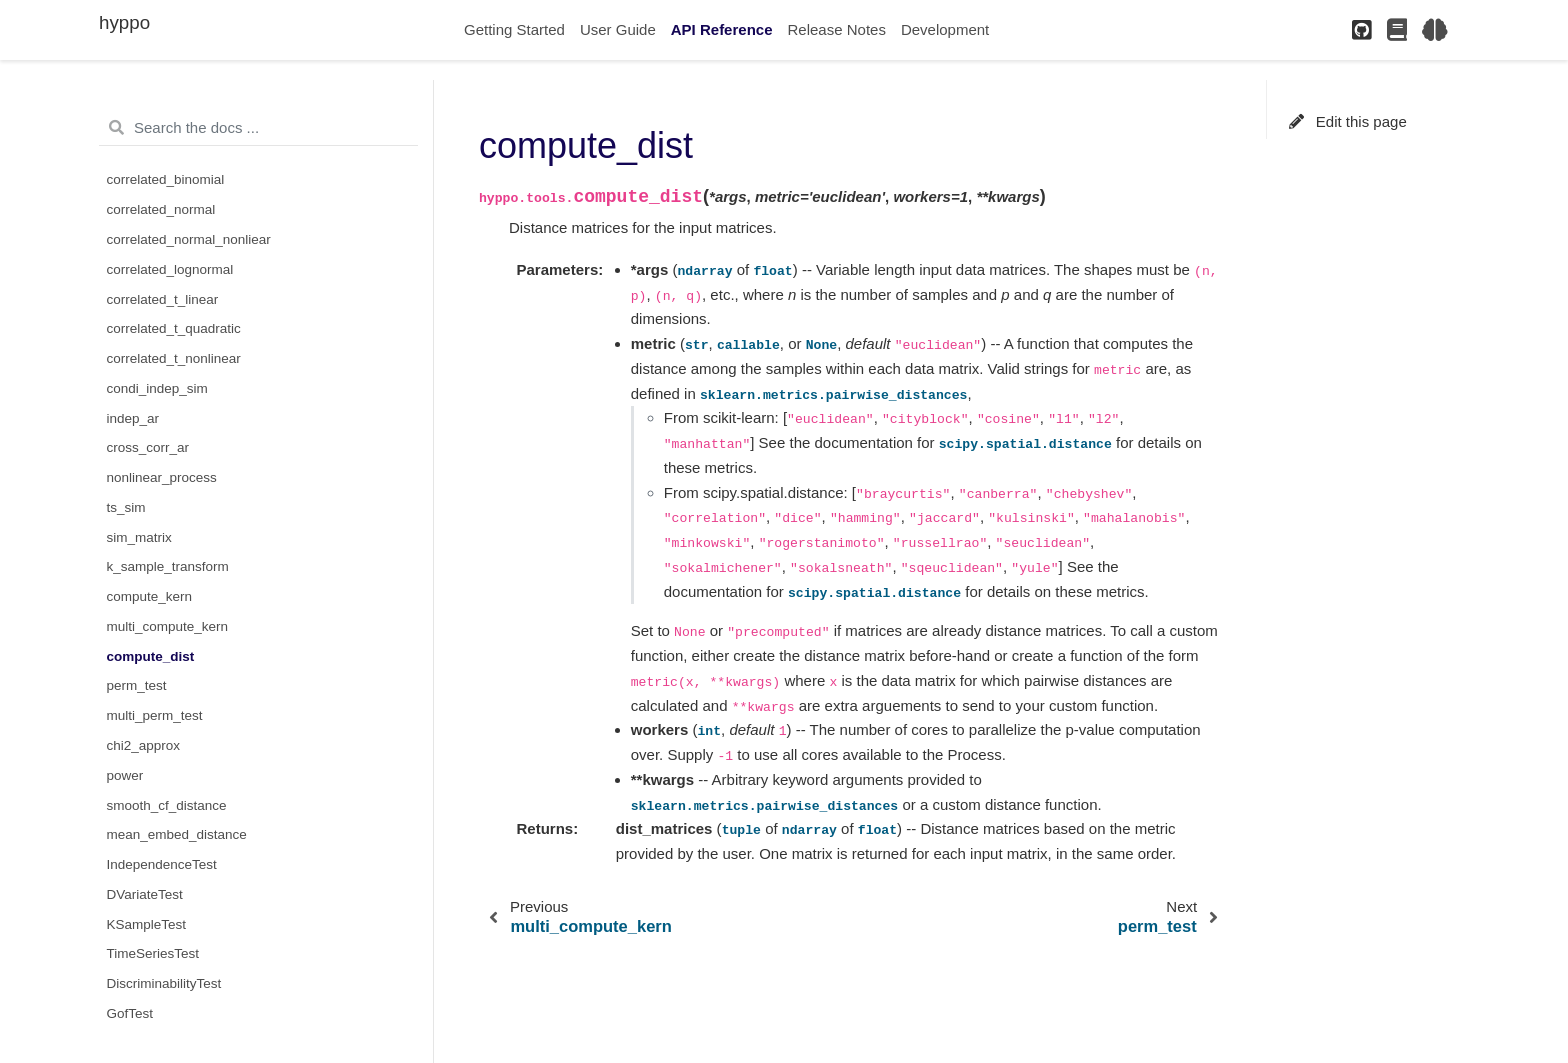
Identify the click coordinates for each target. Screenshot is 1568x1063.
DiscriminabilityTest (164, 983)
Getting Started (514, 29)
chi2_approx (144, 745)
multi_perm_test (155, 715)
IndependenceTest (162, 864)
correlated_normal (161, 209)
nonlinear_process (162, 477)
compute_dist (151, 656)
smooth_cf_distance (167, 805)
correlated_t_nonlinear (174, 358)
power (125, 775)
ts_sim (126, 507)
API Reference (722, 29)
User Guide (618, 29)
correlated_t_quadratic (174, 328)
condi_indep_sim (157, 388)
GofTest (130, 1013)
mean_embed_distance (177, 834)
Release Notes (837, 29)
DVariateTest (145, 894)
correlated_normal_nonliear (189, 239)
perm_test (137, 685)
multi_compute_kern (168, 626)
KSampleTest (147, 924)
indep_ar (133, 418)
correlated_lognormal (170, 269)
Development (945, 29)
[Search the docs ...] (258, 128)
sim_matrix (139, 537)
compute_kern (150, 596)
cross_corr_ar (148, 447)
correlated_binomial (166, 179)
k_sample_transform (168, 566)
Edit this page (1348, 121)
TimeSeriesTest (153, 953)
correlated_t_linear (163, 299)
